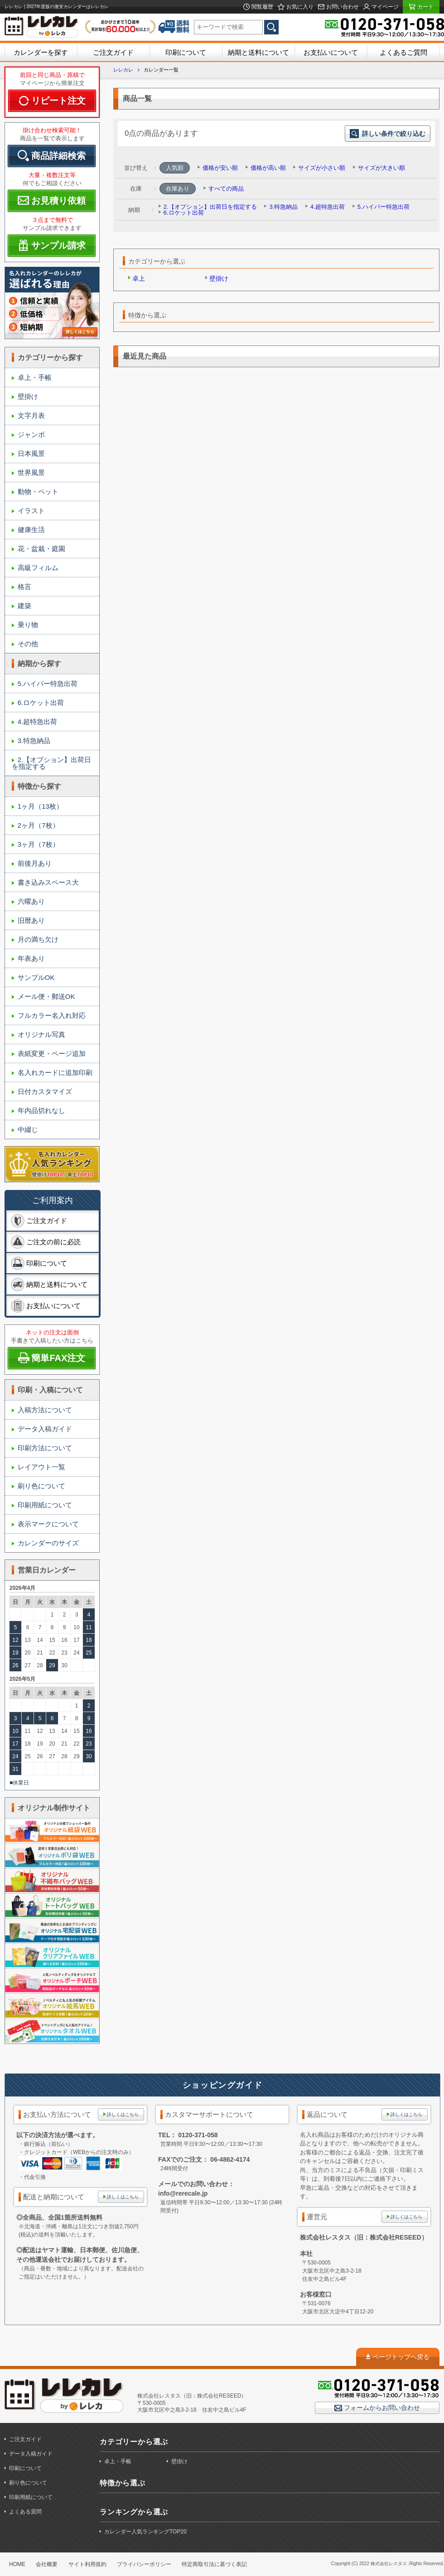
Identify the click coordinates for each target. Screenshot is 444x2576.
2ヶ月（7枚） (38, 825)
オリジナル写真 (41, 1034)
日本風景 (31, 453)
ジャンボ (31, 434)
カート (425, 7)
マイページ (384, 7)
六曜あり (31, 901)
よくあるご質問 (403, 52)
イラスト (31, 510)
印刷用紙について (45, 1505)
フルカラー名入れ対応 (52, 1015)
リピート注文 (58, 101)
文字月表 (31, 415)
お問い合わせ (342, 7)
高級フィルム (38, 567)
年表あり (31, 958)
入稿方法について (45, 1410)
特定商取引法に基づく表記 (214, 2564)
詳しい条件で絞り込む (387, 133)
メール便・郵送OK (46, 996)
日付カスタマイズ (45, 1091)
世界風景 (31, 472)
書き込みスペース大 (48, 882)
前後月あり (35, 863)
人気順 (174, 167)
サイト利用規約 (87, 2564)
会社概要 (47, 2564)
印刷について (185, 52)
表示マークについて (48, 1524)
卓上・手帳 (35, 377)
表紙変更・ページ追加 (52, 1053)
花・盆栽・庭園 (41, 548)
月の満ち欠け (38, 939)
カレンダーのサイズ (48, 1543)
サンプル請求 (58, 245)
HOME (17, 2564)
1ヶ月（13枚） (40, 806)
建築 (24, 605)
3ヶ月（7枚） (38, 844)
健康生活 (31, 529)
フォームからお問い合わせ (381, 2407)
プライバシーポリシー (144, 2564)
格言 (24, 586)
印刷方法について (45, 1448)
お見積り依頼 (58, 201)
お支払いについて (331, 52)
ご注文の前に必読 (53, 1242)
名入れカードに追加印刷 (55, 1072)
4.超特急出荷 (38, 721)
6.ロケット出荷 (41, 702)
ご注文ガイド (113, 52)
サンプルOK (36, 977)
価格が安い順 (220, 167)
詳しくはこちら (122, 2114)
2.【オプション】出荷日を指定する (51, 763)
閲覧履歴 (261, 7)
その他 (28, 644)
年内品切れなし (41, 1110)
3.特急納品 (34, 740)
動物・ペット (38, 491)
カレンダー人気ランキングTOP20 (145, 2531)
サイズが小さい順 (321, 167)
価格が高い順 (268, 167)
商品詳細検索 (58, 156)
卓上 (138, 278)
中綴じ (28, 1129)
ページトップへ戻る (401, 2356)
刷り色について (41, 1486)
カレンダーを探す (41, 52)
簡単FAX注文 (58, 1358)
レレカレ (123, 69)
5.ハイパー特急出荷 (48, 683)
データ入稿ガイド (45, 1429)
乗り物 (28, 624)
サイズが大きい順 (381, 167)
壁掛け (28, 396)
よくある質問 (25, 2512)
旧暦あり (31, 920)
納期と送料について (258, 52)
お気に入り (299, 7)
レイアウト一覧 (41, 1467)
